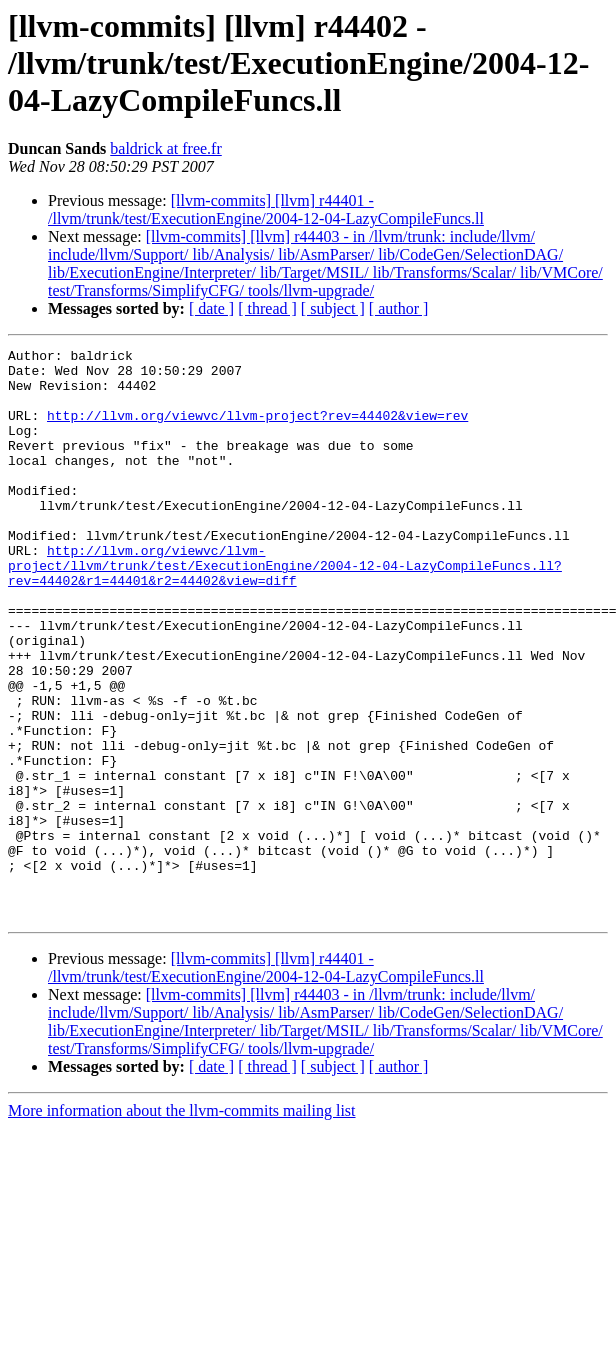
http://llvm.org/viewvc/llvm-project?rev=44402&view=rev (257, 430)
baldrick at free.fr (165, 148)
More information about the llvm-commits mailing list (182, 1224)
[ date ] (211, 308)
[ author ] (399, 308)
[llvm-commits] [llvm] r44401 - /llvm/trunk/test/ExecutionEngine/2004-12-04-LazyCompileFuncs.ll (266, 209)
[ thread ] (267, 308)
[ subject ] (333, 308)
